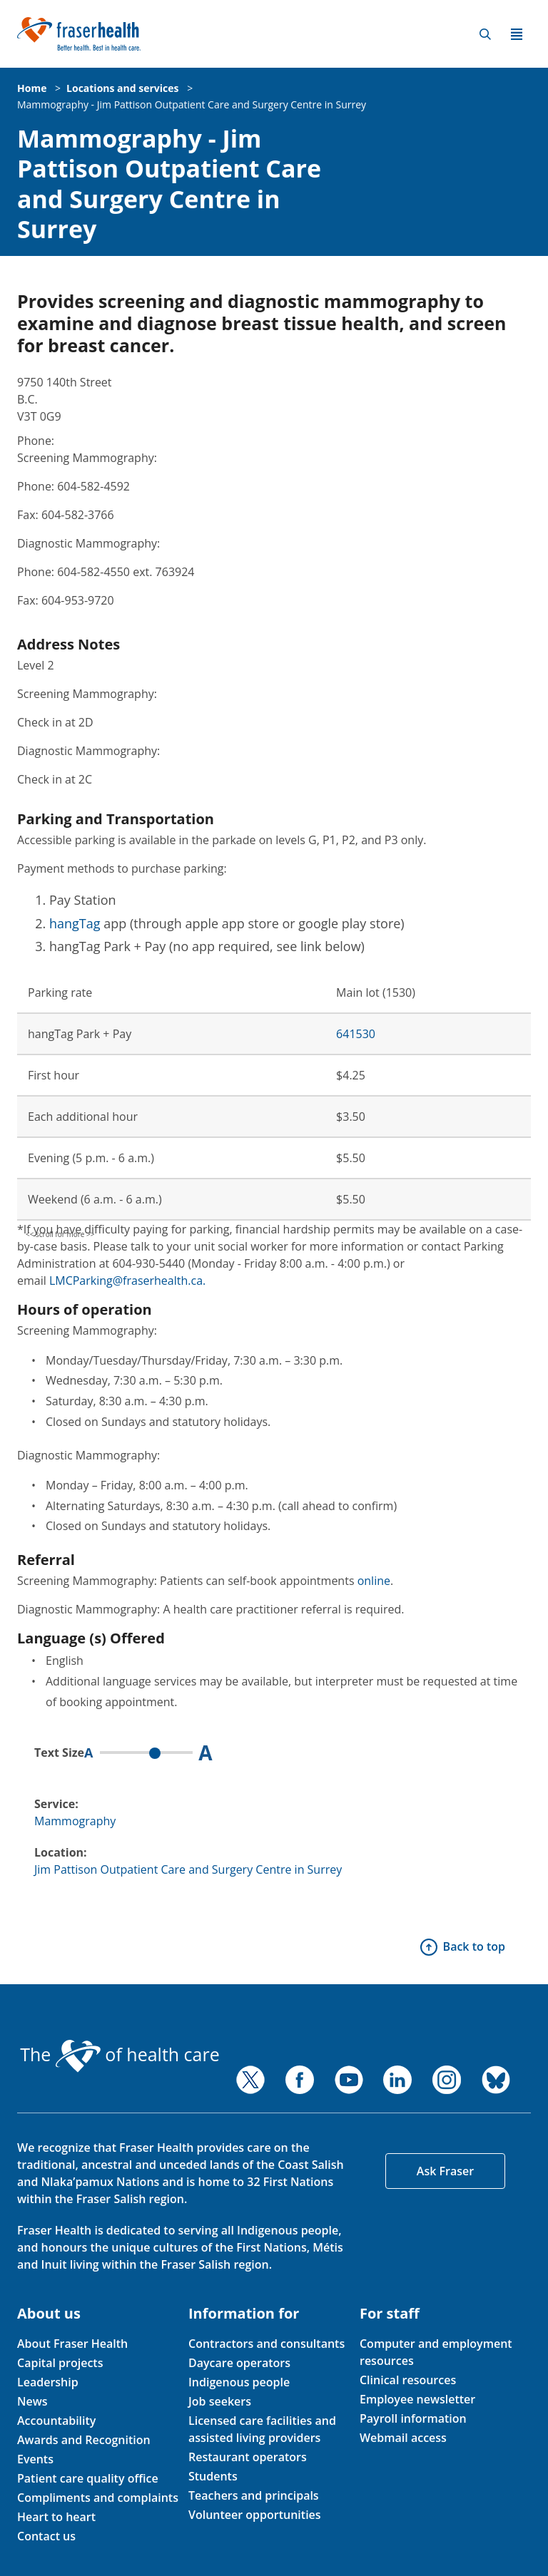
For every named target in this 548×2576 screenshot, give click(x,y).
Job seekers (219, 2401)
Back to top (474, 1946)
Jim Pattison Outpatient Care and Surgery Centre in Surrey (188, 1869)
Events (35, 2459)
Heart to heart (56, 2517)
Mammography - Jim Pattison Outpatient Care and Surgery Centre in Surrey (191, 104)
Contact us (46, 2536)
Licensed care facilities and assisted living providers (262, 2429)
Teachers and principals (253, 2495)
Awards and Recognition (84, 2440)
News (32, 2401)
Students (213, 2476)
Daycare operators (239, 2363)
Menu (516, 34)
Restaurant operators (247, 2457)
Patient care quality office (87, 2478)
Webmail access (403, 2438)
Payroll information (413, 2418)
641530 (355, 1034)
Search (485, 34)
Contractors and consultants (266, 2343)
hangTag (75, 923)
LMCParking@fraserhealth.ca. (127, 1280)
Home (31, 88)
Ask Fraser (445, 2171)
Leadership (47, 2382)
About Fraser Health (72, 2343)
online (373, 1581)
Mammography (75, 1821)
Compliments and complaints (97, 2497)
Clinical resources (408, 2380)
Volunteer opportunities (254, 2515)
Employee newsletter (417, 2399)
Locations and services (122, 88)
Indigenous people (239, 2382)
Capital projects (60, 2363)
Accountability (56, 2420)
